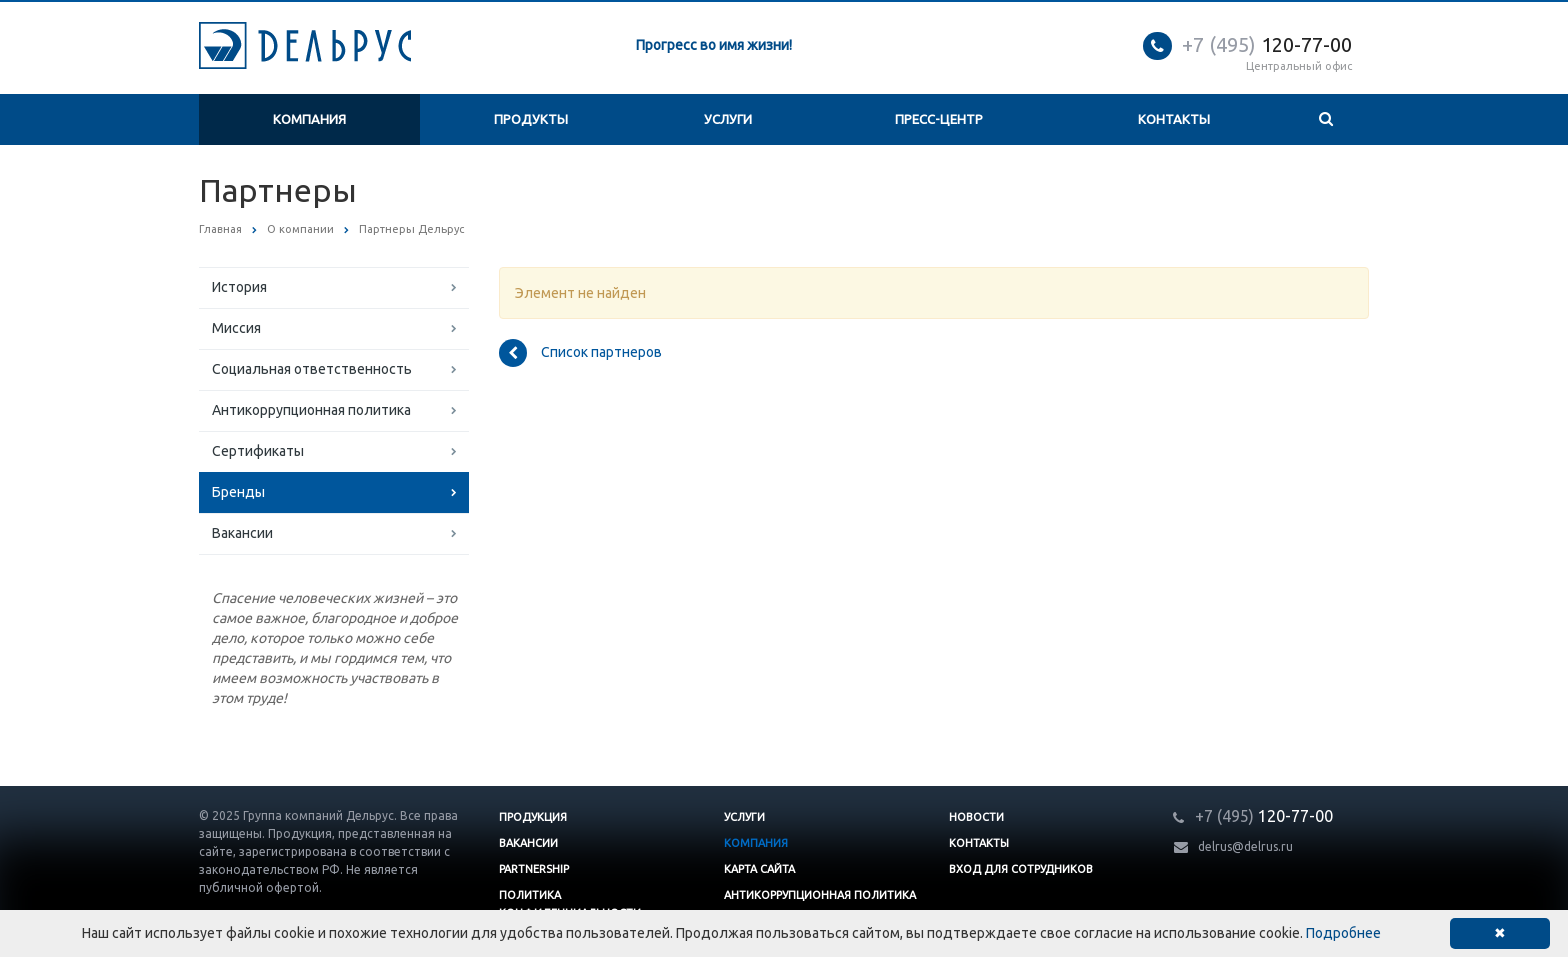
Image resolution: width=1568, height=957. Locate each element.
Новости (976, 817)
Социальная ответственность (312, 369)
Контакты (1174, 119)
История (239, 287)
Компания (309, 119)
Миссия (236, 328)
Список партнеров (580, 353)
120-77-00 (1267, 44)
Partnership (534, 869)
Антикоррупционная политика (311, 410)
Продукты (531, 119)
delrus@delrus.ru (1245, 846)
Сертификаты (258, 451)
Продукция (533, 817)
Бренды (238, 492)
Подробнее (1343, 933)
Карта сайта (759, 869)
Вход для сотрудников (1021, 869)
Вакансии (242, 533)
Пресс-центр (939, 119)
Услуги (728, 119)
